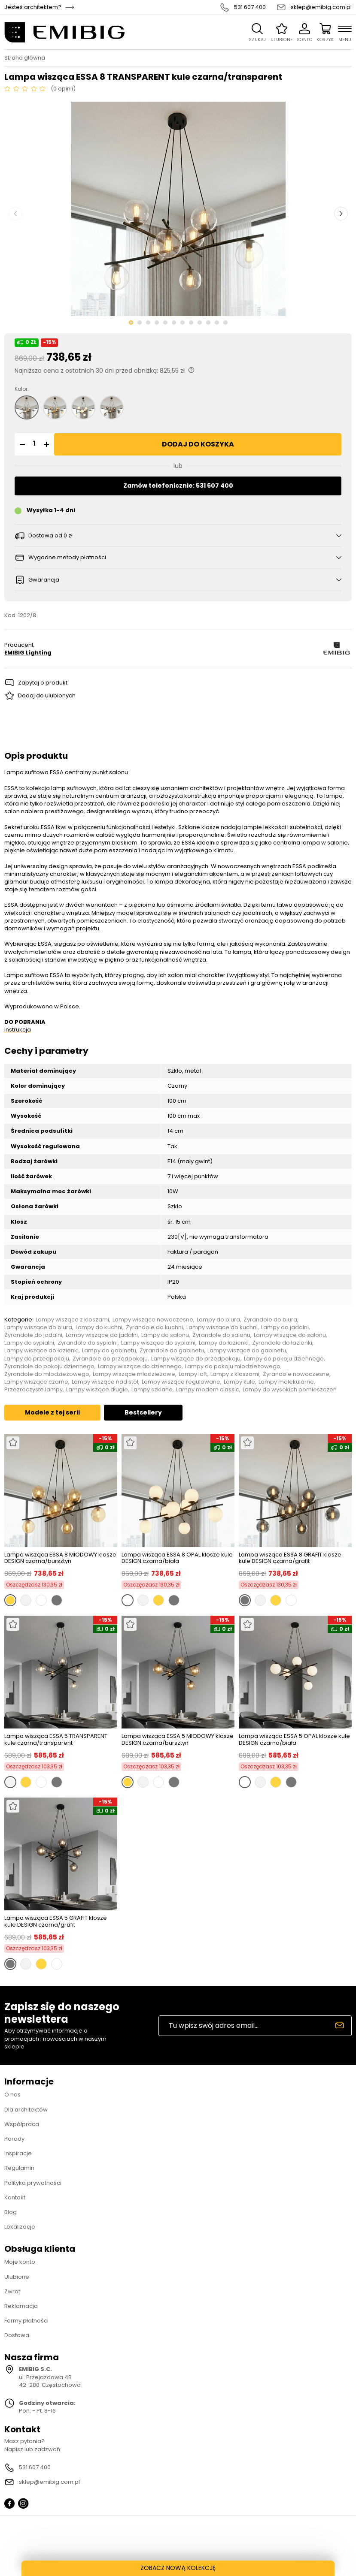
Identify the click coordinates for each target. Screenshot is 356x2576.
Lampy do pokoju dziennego (284, 1359)
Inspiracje (18, 2153)
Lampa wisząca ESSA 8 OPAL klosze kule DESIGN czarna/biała (177, 1558)
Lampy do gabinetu (109, 1350)
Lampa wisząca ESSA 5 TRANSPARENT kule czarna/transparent (55, 1739)
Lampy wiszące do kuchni (222, 1327)
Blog (10, 2212)
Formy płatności (26, 2321)
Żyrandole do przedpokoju (110, 1359)
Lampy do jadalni (285, 1327)
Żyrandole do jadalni (33, 1335)
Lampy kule (239, 1382)
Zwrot (12, 2291)
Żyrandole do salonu (221, 1335)
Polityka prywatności (32, 2183)
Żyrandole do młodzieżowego (46, 1374)
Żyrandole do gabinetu (172, 1350)
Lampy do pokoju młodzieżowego (232, 1366)
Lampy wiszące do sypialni (158, 1343)
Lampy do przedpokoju (36, 1359)
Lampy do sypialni (29, 1343)
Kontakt (14, 2197)
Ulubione (16, 2277)
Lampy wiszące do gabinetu (246, 1350)
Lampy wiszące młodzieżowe (134, 1374)
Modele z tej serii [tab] (52, 1412)
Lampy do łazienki (224, 1343)
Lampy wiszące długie (97, 1390)
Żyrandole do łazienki (282, 1343)
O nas (12, 2094)
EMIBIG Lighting (28, 653)
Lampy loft (193, 1374)
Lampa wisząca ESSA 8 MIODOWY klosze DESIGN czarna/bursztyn (60, 1558)
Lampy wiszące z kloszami (72, 1320)
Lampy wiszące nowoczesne (153, 1320)
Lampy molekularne (286, 1382)
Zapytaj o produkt (42, 683)
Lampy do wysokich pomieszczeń (290, 1390)
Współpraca (21, 2124)
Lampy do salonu (165, 1335)
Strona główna (24, 58)
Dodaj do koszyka (198, 444)
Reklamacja (21, 2306)
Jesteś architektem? (32, 7)
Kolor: (22, 389)
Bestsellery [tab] (143, 1412)
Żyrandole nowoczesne (296, 1374)
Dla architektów (26, 2109)
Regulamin (19, 2168)
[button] (21, 444)
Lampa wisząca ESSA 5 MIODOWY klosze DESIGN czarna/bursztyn (178, 1739)
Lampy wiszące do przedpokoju (195, 1359)
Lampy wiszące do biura (38, 1327)
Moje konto (19, 2262)
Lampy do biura (218, 1320)
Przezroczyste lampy (33, 1390)
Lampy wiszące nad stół (105, 1382)
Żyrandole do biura (270, 1320)
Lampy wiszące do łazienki (41, 1350)
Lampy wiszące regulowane (181, 1382)
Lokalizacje (19, 2227)
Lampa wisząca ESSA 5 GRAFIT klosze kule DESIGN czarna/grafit (55, 1921)
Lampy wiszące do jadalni (102, 1335)
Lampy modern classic (207, 1390)
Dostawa (16, 2335)
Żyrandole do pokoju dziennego (49, 1366)
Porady (14, 2139)
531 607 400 (250, 7)
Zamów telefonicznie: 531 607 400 (178, 485)
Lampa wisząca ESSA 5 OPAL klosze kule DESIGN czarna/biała (294, 1739)
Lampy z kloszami (234, 1374)
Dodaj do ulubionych (47, 695)
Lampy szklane (152, 1390)
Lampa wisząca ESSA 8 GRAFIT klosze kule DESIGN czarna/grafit (290, 1558)
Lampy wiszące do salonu (290, 1335)
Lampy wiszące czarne (36, 1382)
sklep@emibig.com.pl (321, 7)
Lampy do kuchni (99, 1327)
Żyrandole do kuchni (154, 1327)
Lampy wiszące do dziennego (140, 1366)
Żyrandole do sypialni (88, 1343)
